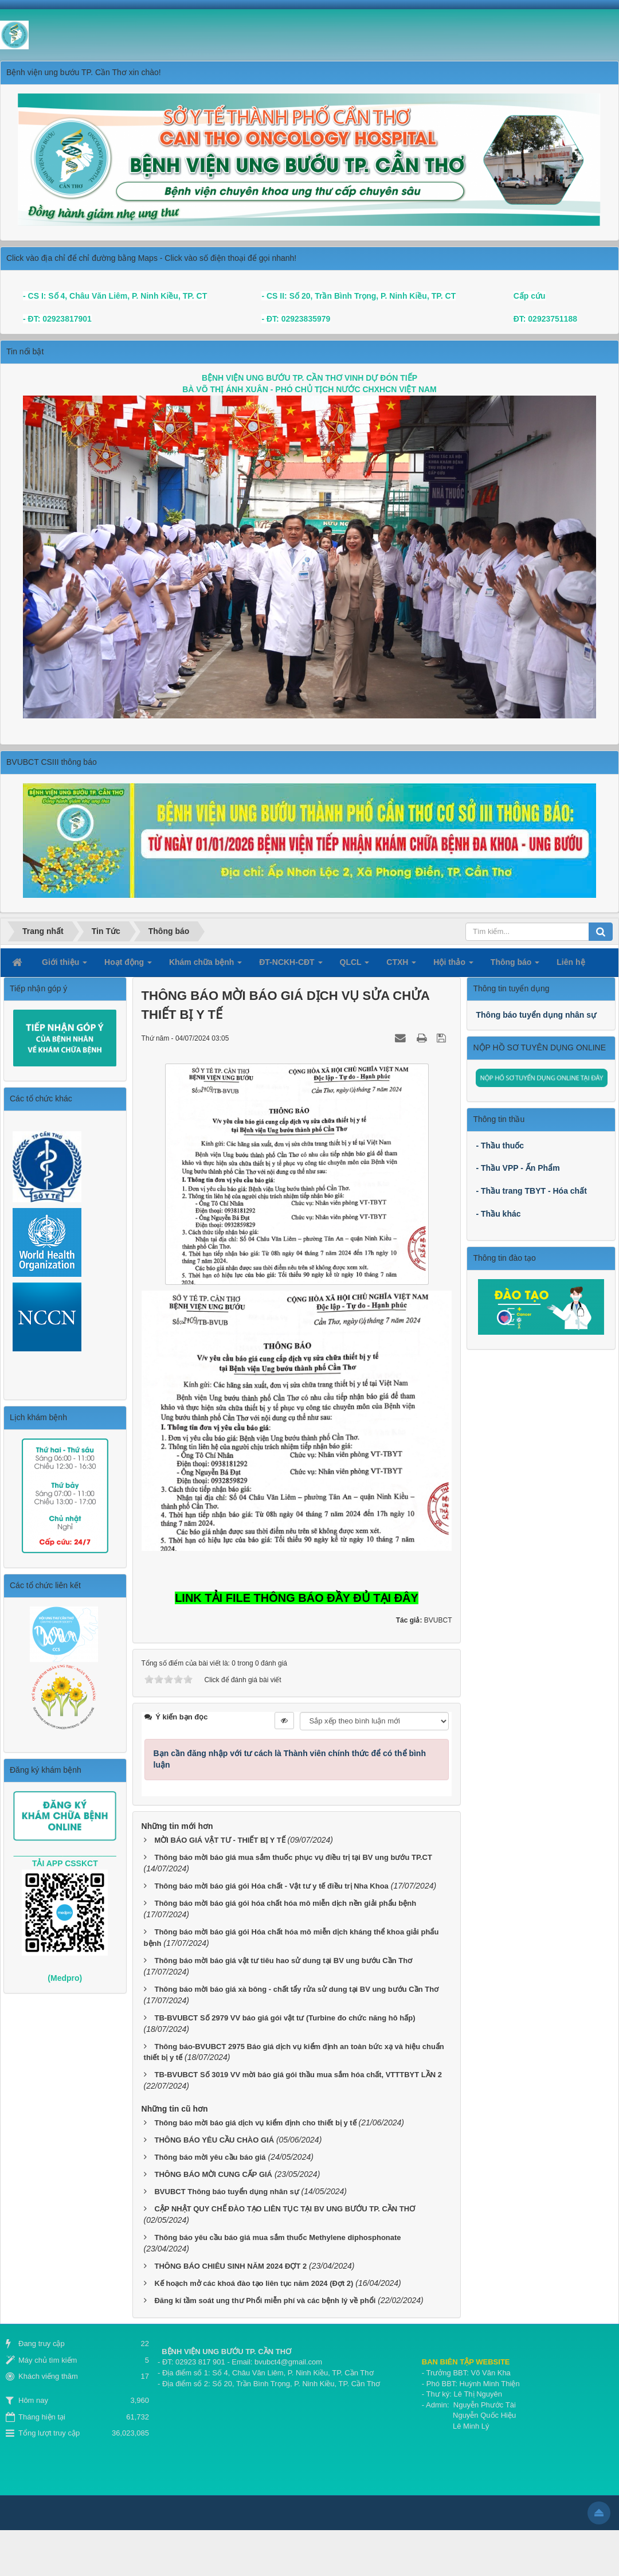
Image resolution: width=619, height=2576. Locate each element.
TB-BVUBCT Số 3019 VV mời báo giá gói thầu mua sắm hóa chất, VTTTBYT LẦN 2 (298, 2074)
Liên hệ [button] (571, 962)
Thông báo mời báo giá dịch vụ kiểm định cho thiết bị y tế (255, 2122)
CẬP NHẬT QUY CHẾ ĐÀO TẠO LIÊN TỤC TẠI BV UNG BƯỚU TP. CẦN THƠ (284, 2208)
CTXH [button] (401, 965)
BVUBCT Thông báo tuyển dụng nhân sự (226, 2191)
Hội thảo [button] (453, 965)
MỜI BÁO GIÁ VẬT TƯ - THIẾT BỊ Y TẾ (219, 1840)
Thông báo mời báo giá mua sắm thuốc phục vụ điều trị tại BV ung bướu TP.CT (293, 1857)
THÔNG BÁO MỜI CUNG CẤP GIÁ (213, 2174)
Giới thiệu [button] (64, 965)
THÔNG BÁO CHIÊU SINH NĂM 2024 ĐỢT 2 (230, 2266)
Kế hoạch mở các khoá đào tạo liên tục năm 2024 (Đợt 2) (253, 2283)
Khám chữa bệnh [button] (205, 965)
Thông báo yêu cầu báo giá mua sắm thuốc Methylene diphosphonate (277, 2237)
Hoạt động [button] (128, 965)
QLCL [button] (355, 965)
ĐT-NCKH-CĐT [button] (290, 965)
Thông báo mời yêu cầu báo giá (209, 2157)
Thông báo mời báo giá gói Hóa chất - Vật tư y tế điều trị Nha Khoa (271, 1886)
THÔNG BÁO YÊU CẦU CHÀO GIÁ (214, 2140)
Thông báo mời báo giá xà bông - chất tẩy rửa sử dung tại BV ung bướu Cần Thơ (296, 1989)
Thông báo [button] (515, 965)
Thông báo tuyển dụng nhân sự (536, 1014)
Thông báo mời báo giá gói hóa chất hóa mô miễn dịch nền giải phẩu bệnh (285, 1903)
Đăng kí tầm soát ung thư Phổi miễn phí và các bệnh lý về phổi (264, 2300)
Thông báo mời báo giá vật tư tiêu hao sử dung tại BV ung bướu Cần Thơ (283, 1960)
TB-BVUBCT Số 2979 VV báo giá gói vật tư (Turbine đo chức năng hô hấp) (284, 2018)
